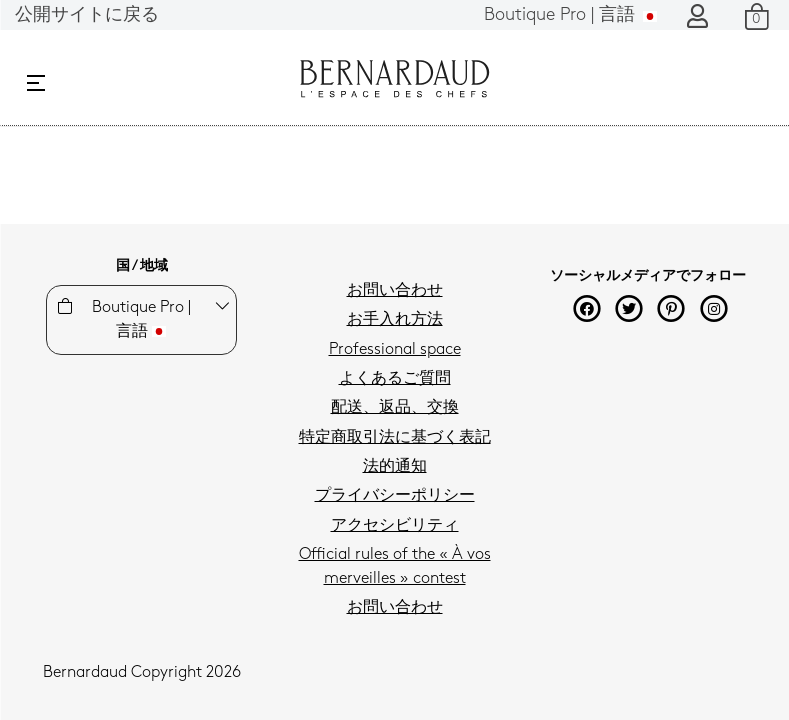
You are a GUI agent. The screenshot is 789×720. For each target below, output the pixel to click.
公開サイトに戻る (87, 15)
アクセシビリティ (395, 526)
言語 (570, 15)
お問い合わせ (395, 291)
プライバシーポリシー (395, 496)
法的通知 (395, 467)
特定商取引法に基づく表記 (395, 438)
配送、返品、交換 (395, 408)
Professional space (395, 350)
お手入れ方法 (395, 320)
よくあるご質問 (395, 379)
